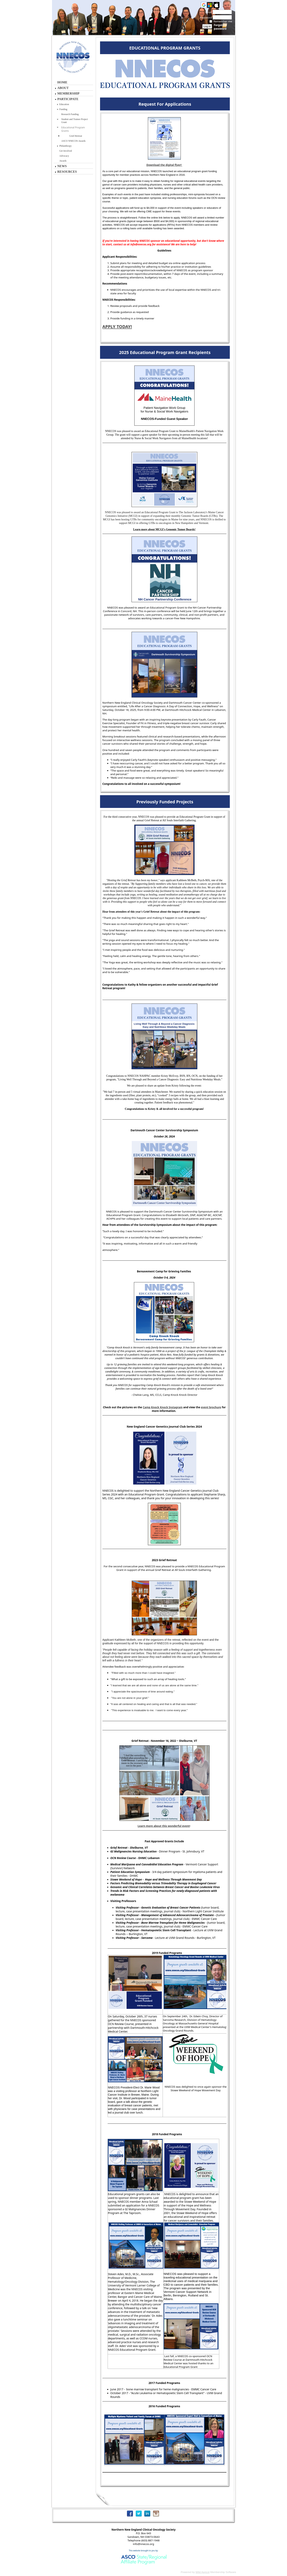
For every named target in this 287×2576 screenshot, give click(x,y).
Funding (63, 109)
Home (62, 82)
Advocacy (64, 155)
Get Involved (65, 150)
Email (207, 12)
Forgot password (220, 26)
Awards (63, 160)
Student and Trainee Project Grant (74, 121)
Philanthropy (65, 145)
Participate (68, 99)
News (62, 166)
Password (205, 17)
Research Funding (70, 114)
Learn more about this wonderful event (164, 1826)
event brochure (211, 1407)
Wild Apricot (202, 2572)
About (63, 88)
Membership (68, 93)
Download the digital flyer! (164, 165)
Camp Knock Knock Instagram (163, 1407)
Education (64, 104)
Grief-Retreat (75, 136)
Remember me (223, 21)
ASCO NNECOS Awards (73, 140)
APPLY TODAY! (117, 326)
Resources (67, 171)
